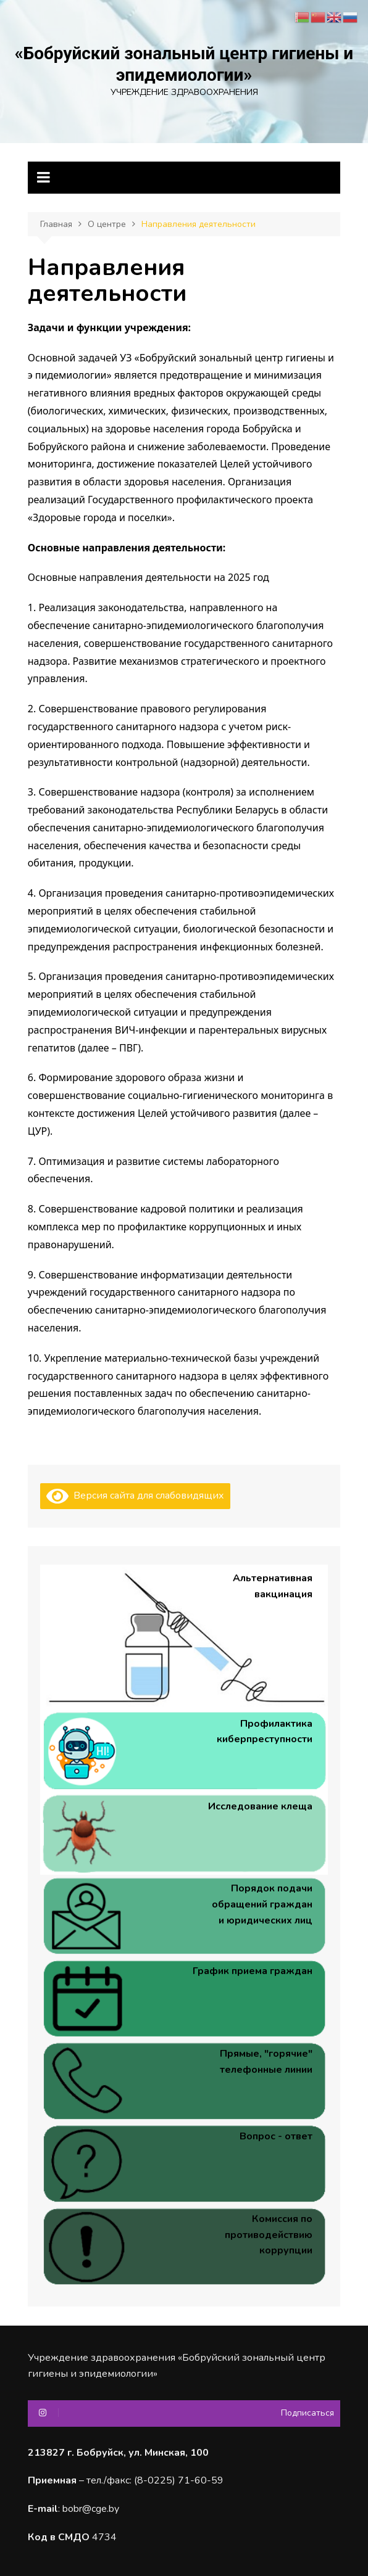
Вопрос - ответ (276, 2136)
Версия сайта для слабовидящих (135, 1495)
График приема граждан (252, 1971)
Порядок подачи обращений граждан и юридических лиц (262, 1904)
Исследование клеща (260, 1806)
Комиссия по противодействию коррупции (268, 2234)
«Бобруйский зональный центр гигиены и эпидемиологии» (183, 64)
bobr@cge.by (90, 2509)
